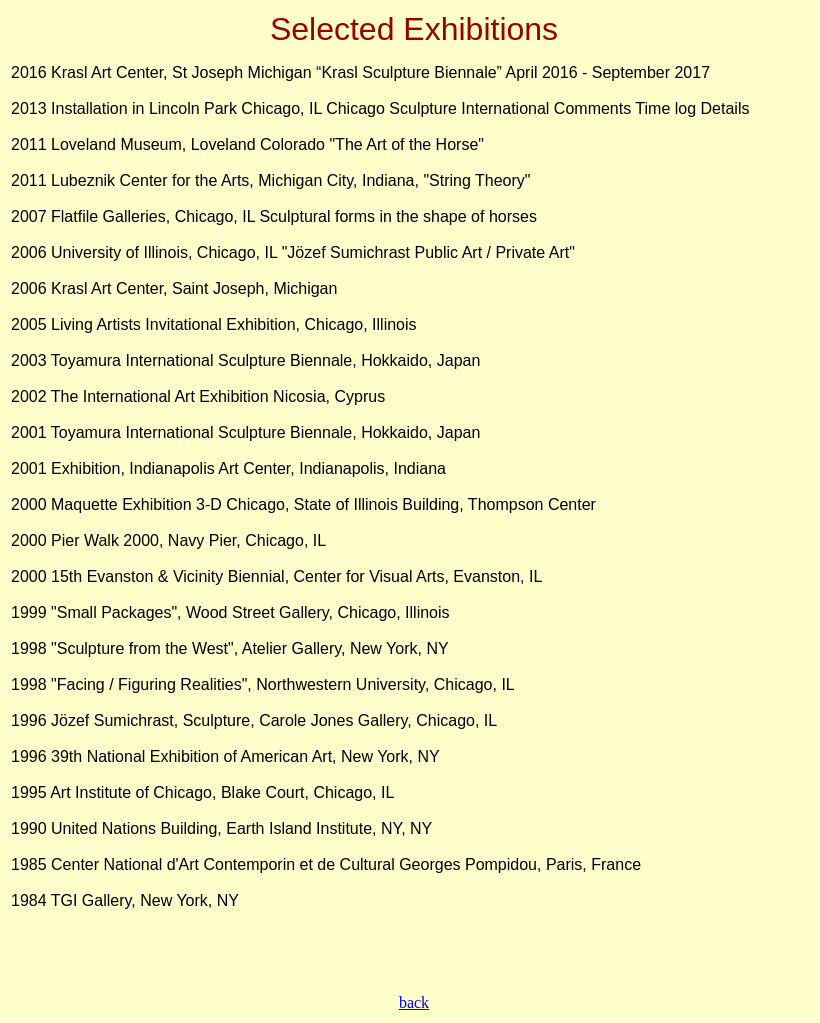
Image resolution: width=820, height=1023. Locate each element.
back (414, 1002)
